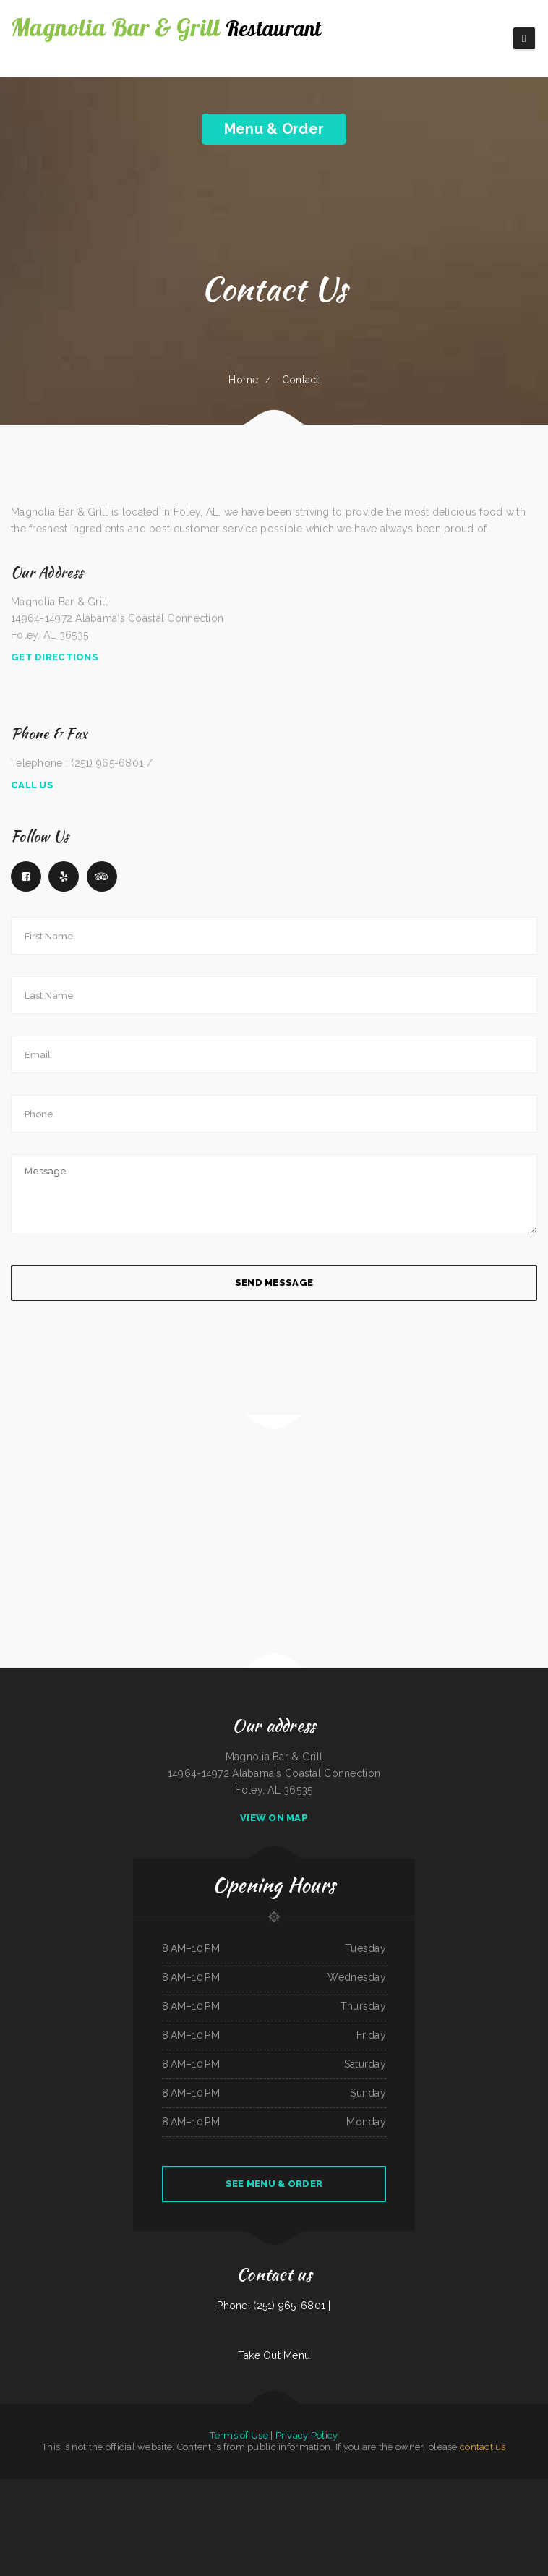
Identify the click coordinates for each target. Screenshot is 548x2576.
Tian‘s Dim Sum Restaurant (263, 2520)
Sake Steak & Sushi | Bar (170, 2503)
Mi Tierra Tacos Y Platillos (255, 2487)
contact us (483, 2446)
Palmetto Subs (506, 2503)
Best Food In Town (191, 2520)
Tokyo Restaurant (291, 2487)
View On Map (274, 1817)
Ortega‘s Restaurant (536, 2503)
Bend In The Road (294, 2503)
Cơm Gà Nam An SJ (210, 2520)
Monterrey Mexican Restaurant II (104, 2503)
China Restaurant (483, 2487)
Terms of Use (238, 2435)
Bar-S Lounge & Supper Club (389, 2503)
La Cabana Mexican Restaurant (361, 2503)
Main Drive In (228, 2520)
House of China (312, 2503)
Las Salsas (214, 2487)
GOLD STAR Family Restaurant (506, 2487)
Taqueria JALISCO (214, 2503)
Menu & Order (274, 128)
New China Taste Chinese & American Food (319, 2487)
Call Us (32, 785)
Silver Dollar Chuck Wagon (334, 2503)
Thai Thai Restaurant (198, 2487)
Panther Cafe (162, 2487)
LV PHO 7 (520, 2503)
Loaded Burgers (243, 2520)
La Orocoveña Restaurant (351, 2487)
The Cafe (57, 2503)
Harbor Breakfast (129, 2487)
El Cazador (152, 2503)
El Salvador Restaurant (413, 2503)
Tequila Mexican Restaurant (133, 2503)
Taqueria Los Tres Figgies (352, 2520)
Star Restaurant (147, 2487)
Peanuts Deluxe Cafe (82, 2487)
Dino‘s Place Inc (490, 2503)
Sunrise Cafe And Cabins (375, 2487)
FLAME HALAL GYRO (27, 2487)
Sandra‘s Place (284, 2520)
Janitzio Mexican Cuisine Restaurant (308, 2520)
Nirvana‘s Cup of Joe (531, 2487)
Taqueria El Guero (277, 2503)
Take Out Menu (274, 2355)
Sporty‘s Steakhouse (396, 2487)
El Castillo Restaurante (194, 2503)
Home (243, 379)
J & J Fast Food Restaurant (255, 2503)
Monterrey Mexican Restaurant (25, 2503)
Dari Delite (46, 2503)
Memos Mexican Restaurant (107, 2487)
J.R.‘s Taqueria (275, 2487)
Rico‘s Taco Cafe (8, 2487)
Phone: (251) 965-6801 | (273, 2305)
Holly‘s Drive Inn (179, 2487)
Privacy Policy (306, 2435)
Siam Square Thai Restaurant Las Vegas (424, 2487)
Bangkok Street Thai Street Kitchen (465, 2503)
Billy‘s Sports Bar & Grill (75, 2503)
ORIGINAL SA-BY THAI (437, 2503)
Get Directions (54, 657)
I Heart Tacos (333, 2520)
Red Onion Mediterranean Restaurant (55, 2487)
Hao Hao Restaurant (231, 2487)
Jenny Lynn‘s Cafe (232, 2503)
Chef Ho (470, 2487)
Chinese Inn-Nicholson (453, 2487)
